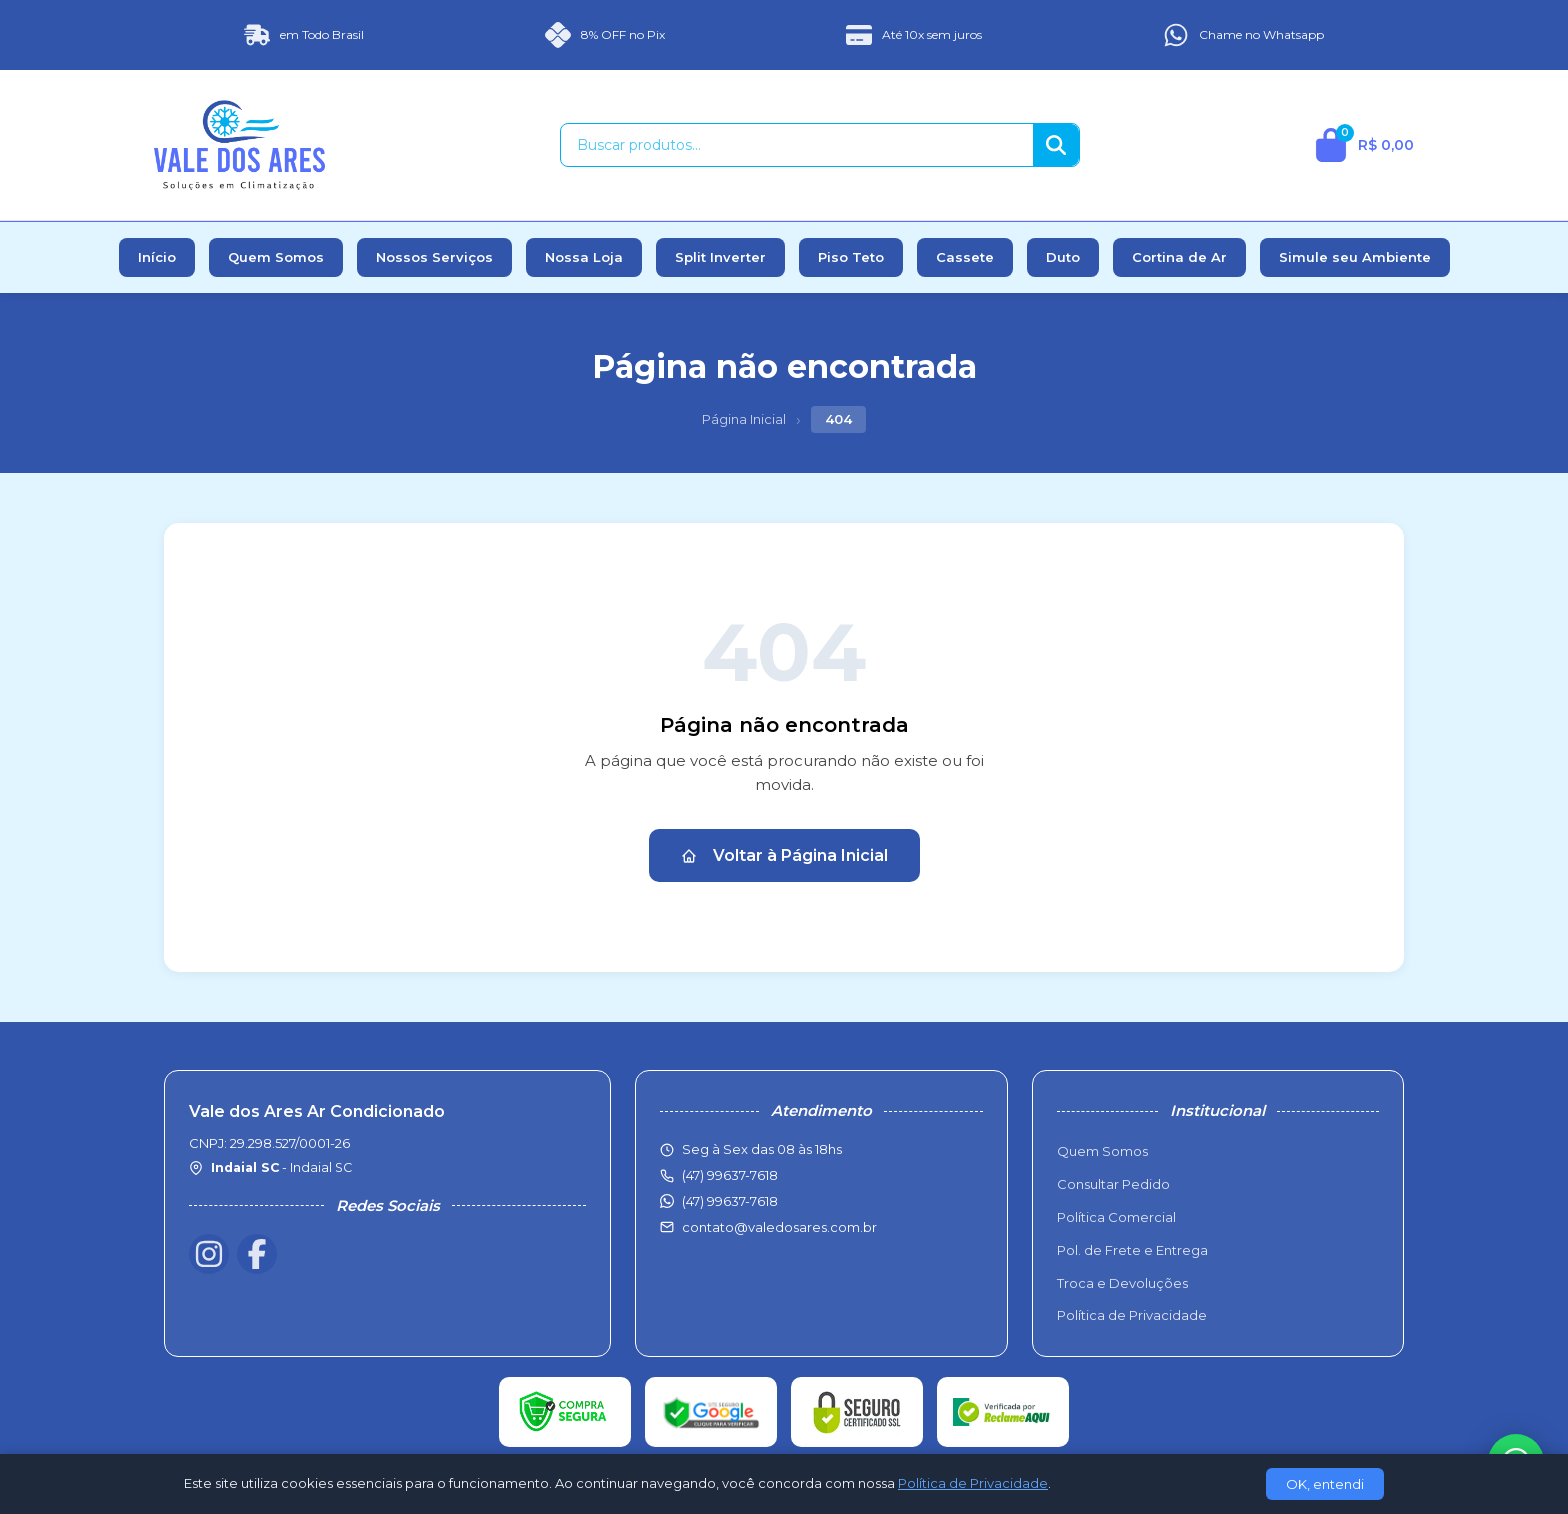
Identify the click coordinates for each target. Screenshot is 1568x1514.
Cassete (965, 257)
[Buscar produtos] (797, 145)
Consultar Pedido (1113, 1184)
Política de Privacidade (1132, 1315)
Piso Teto (851, 257)
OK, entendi (1325, 1484)
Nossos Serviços (434, 257)
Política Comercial (1116, 1217)
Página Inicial (744, 419)
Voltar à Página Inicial (784, 855)
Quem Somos (276, 257)
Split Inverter (720, 257)
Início (157, 257)
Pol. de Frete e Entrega (1132, 1250)
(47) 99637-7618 (730, 1201)
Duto (1063, 257)
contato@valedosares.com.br (779, 1227)
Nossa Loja (584, 257)
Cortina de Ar (1179, 257)
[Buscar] (1056, 145)
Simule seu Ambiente (1355, 257)
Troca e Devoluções (1122, 1283)
